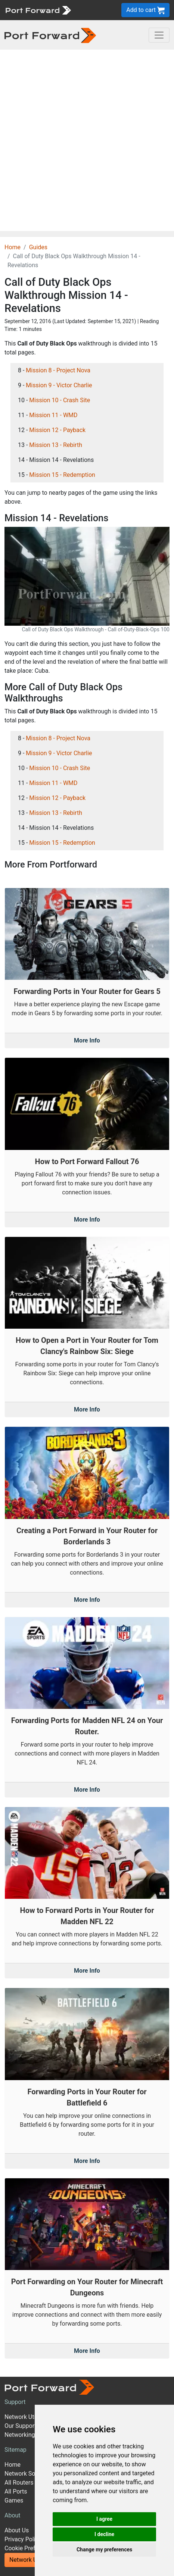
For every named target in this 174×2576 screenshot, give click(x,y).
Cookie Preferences (30, 2548)
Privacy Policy (22, 2539)
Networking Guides (29, 2434)
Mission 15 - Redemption (62, 474)
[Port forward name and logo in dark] (50, 35)
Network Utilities (31, 2559)
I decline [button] (104, 2534)
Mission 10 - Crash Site (59, 400)
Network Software (28, 2473)
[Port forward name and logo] (37, 9)
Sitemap (15, 2449)
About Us (16, 2530)
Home (12, 247)
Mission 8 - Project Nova (58, 370)
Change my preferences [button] (104, 2549)
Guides (38, 247)
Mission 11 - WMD (53, 415)
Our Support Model (29, 2425)
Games (13, 2500)
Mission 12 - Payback (57, 430)
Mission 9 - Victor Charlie (59, 385)
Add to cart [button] (145, 10)
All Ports (15, 2491)
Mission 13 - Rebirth (55, 444)
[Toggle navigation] (159, 35)
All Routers (18, 2482)
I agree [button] (104, 2519)
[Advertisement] (87, 140)
